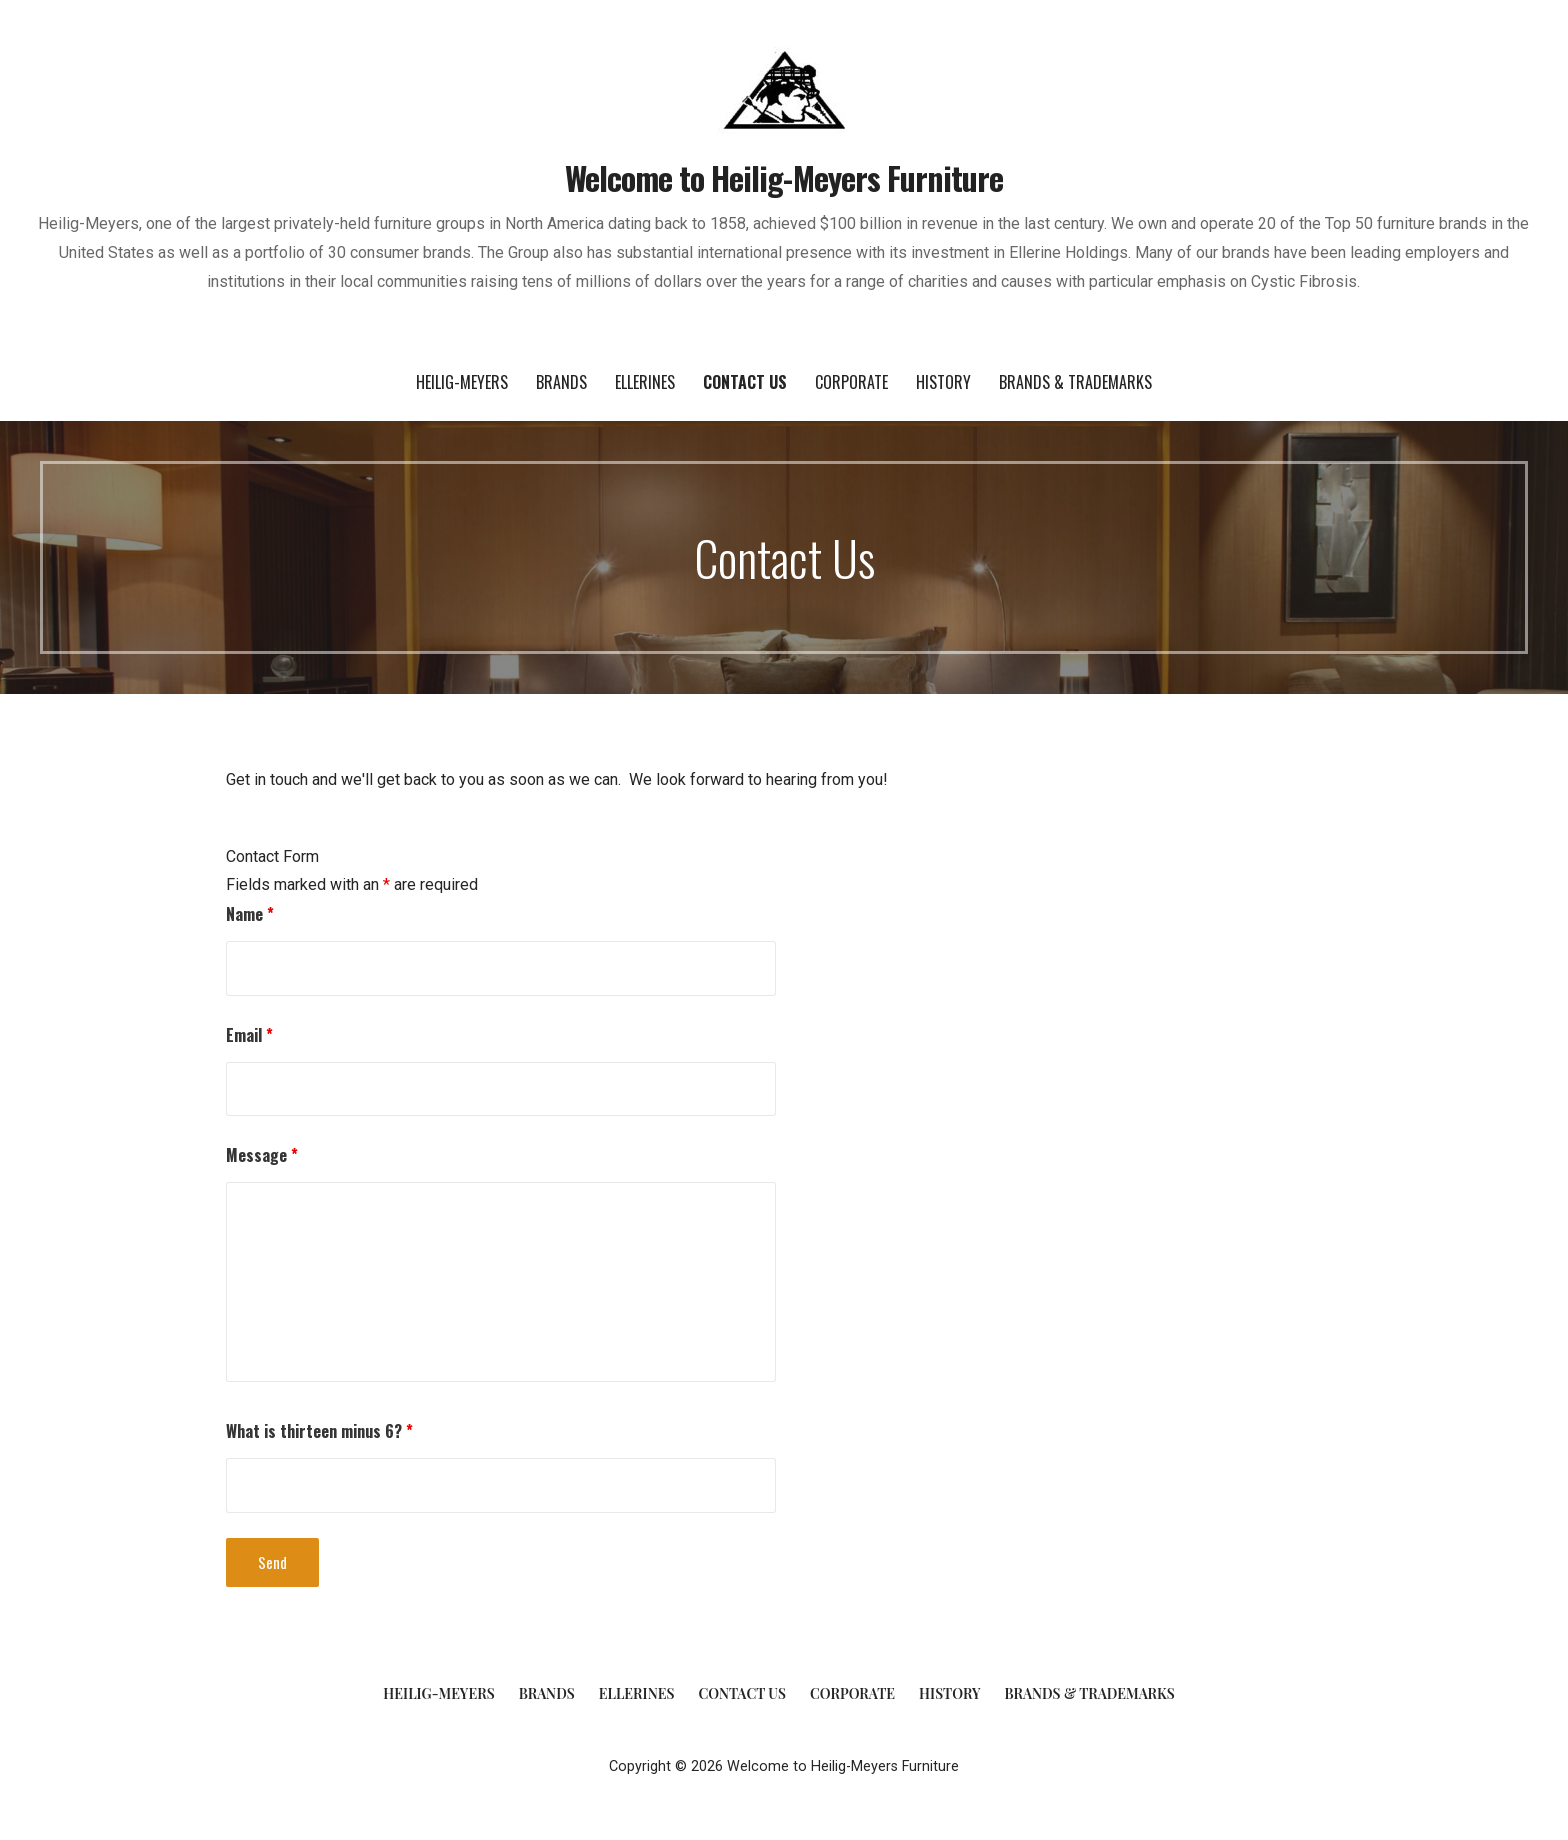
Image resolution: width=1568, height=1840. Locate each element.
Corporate (851, 382)
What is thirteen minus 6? (319, 1431)
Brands (561, 382)
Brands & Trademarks (1075, 382)
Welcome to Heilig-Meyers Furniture (784, 177)
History (943, 382)
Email (249, 1035)
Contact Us (745, 382)
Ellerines (645, 382)
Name (250, 914)
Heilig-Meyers (462, 382)
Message (262, 1155)
